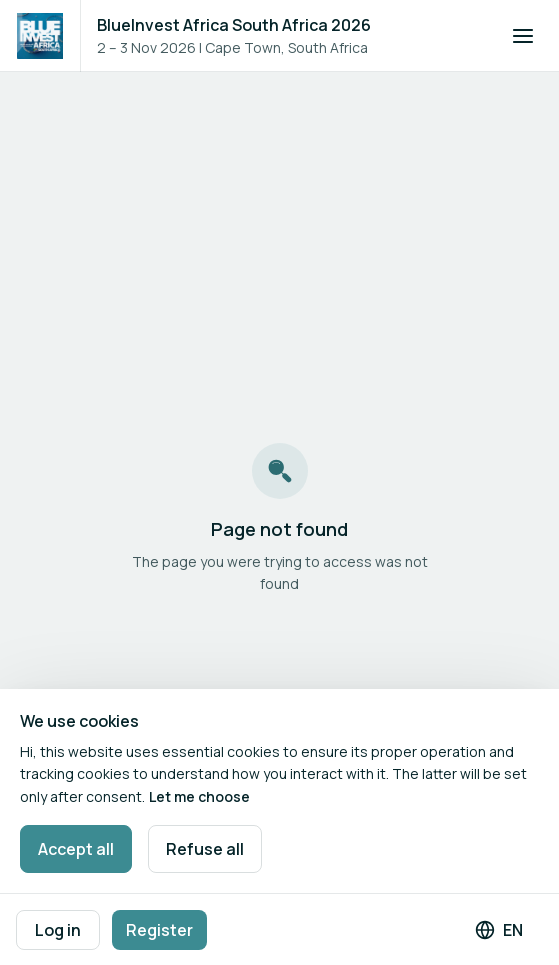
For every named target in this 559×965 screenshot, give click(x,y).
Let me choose (199, 796)
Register (159, 930)
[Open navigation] (523, 36)
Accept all (76, 849)
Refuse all (205, 849)
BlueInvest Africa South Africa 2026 (234, 25)
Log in (58, 930)
